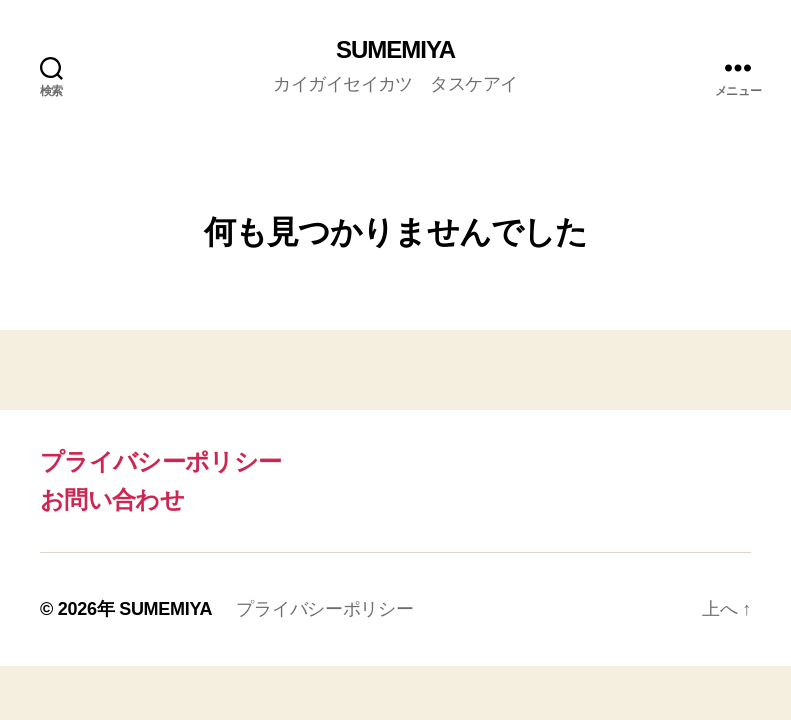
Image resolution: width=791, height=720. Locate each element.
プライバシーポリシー (160, 461)
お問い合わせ (112, 499)
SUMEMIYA (395, 50)
